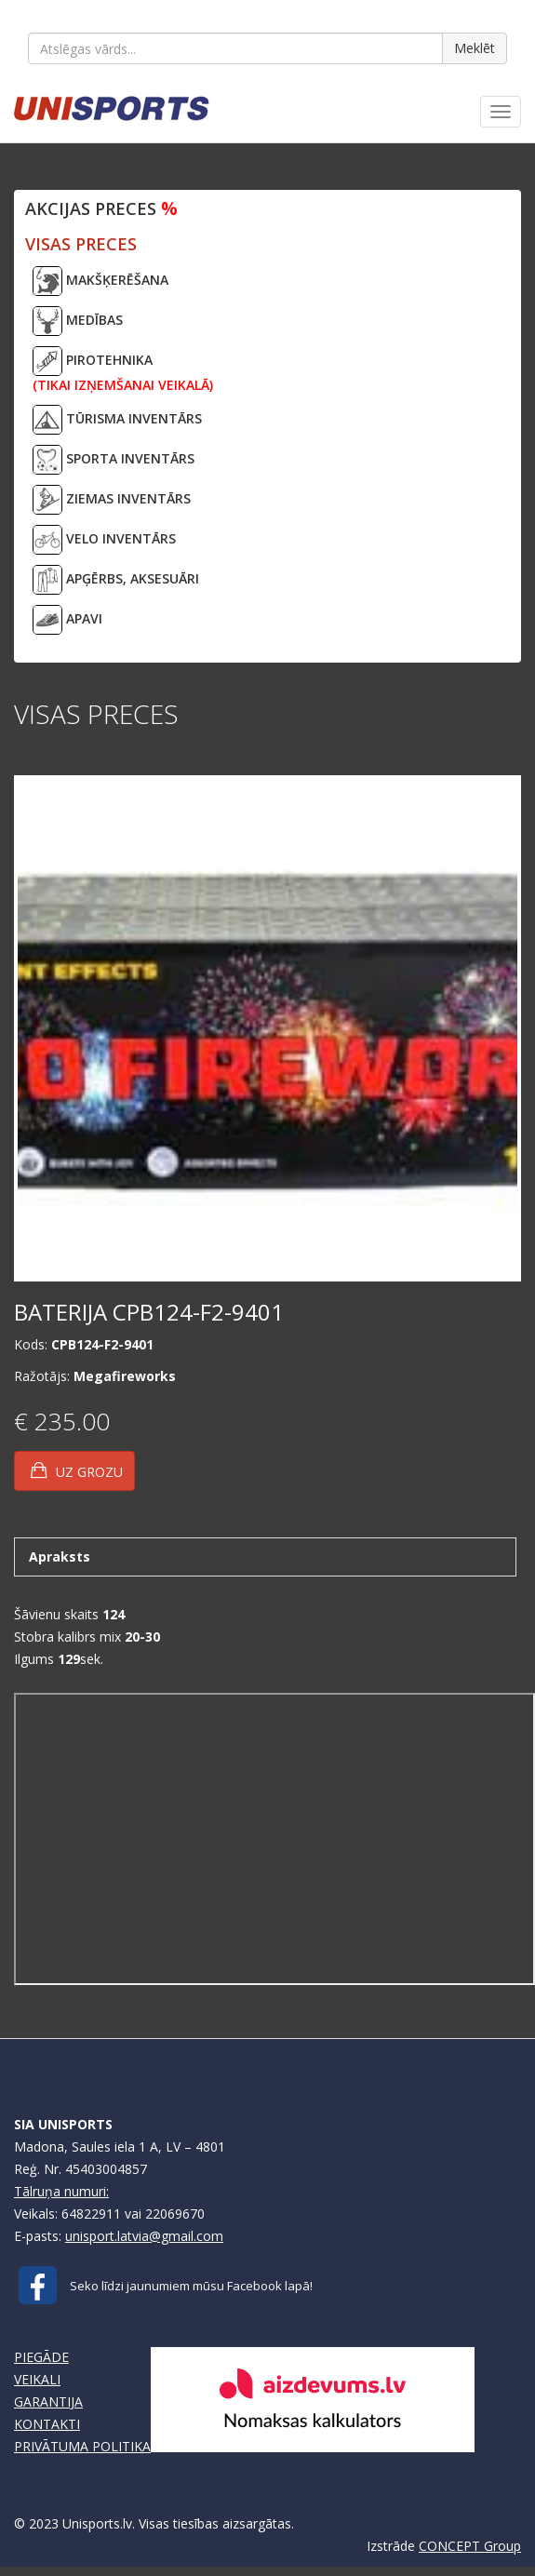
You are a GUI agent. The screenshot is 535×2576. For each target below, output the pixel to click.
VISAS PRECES (81, 244)
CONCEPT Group (470, 2546)
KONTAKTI (47, 2424)
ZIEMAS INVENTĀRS (112, 500)
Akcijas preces (101, 208)
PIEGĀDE (41, 2357)
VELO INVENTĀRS (104, 540)
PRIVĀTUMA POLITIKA (82, 2446)
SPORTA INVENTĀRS (113, 460)
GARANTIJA (48, 2401)
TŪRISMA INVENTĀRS (117, 420)
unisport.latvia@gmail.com (144, 2236)
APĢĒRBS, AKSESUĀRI (116, 580)
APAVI (67, 620)
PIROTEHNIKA (123, 370)
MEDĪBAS (78, 321)
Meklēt (474, 48)
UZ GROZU (77, 1470)
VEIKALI (37, 2379)
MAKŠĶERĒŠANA (100, 281)
